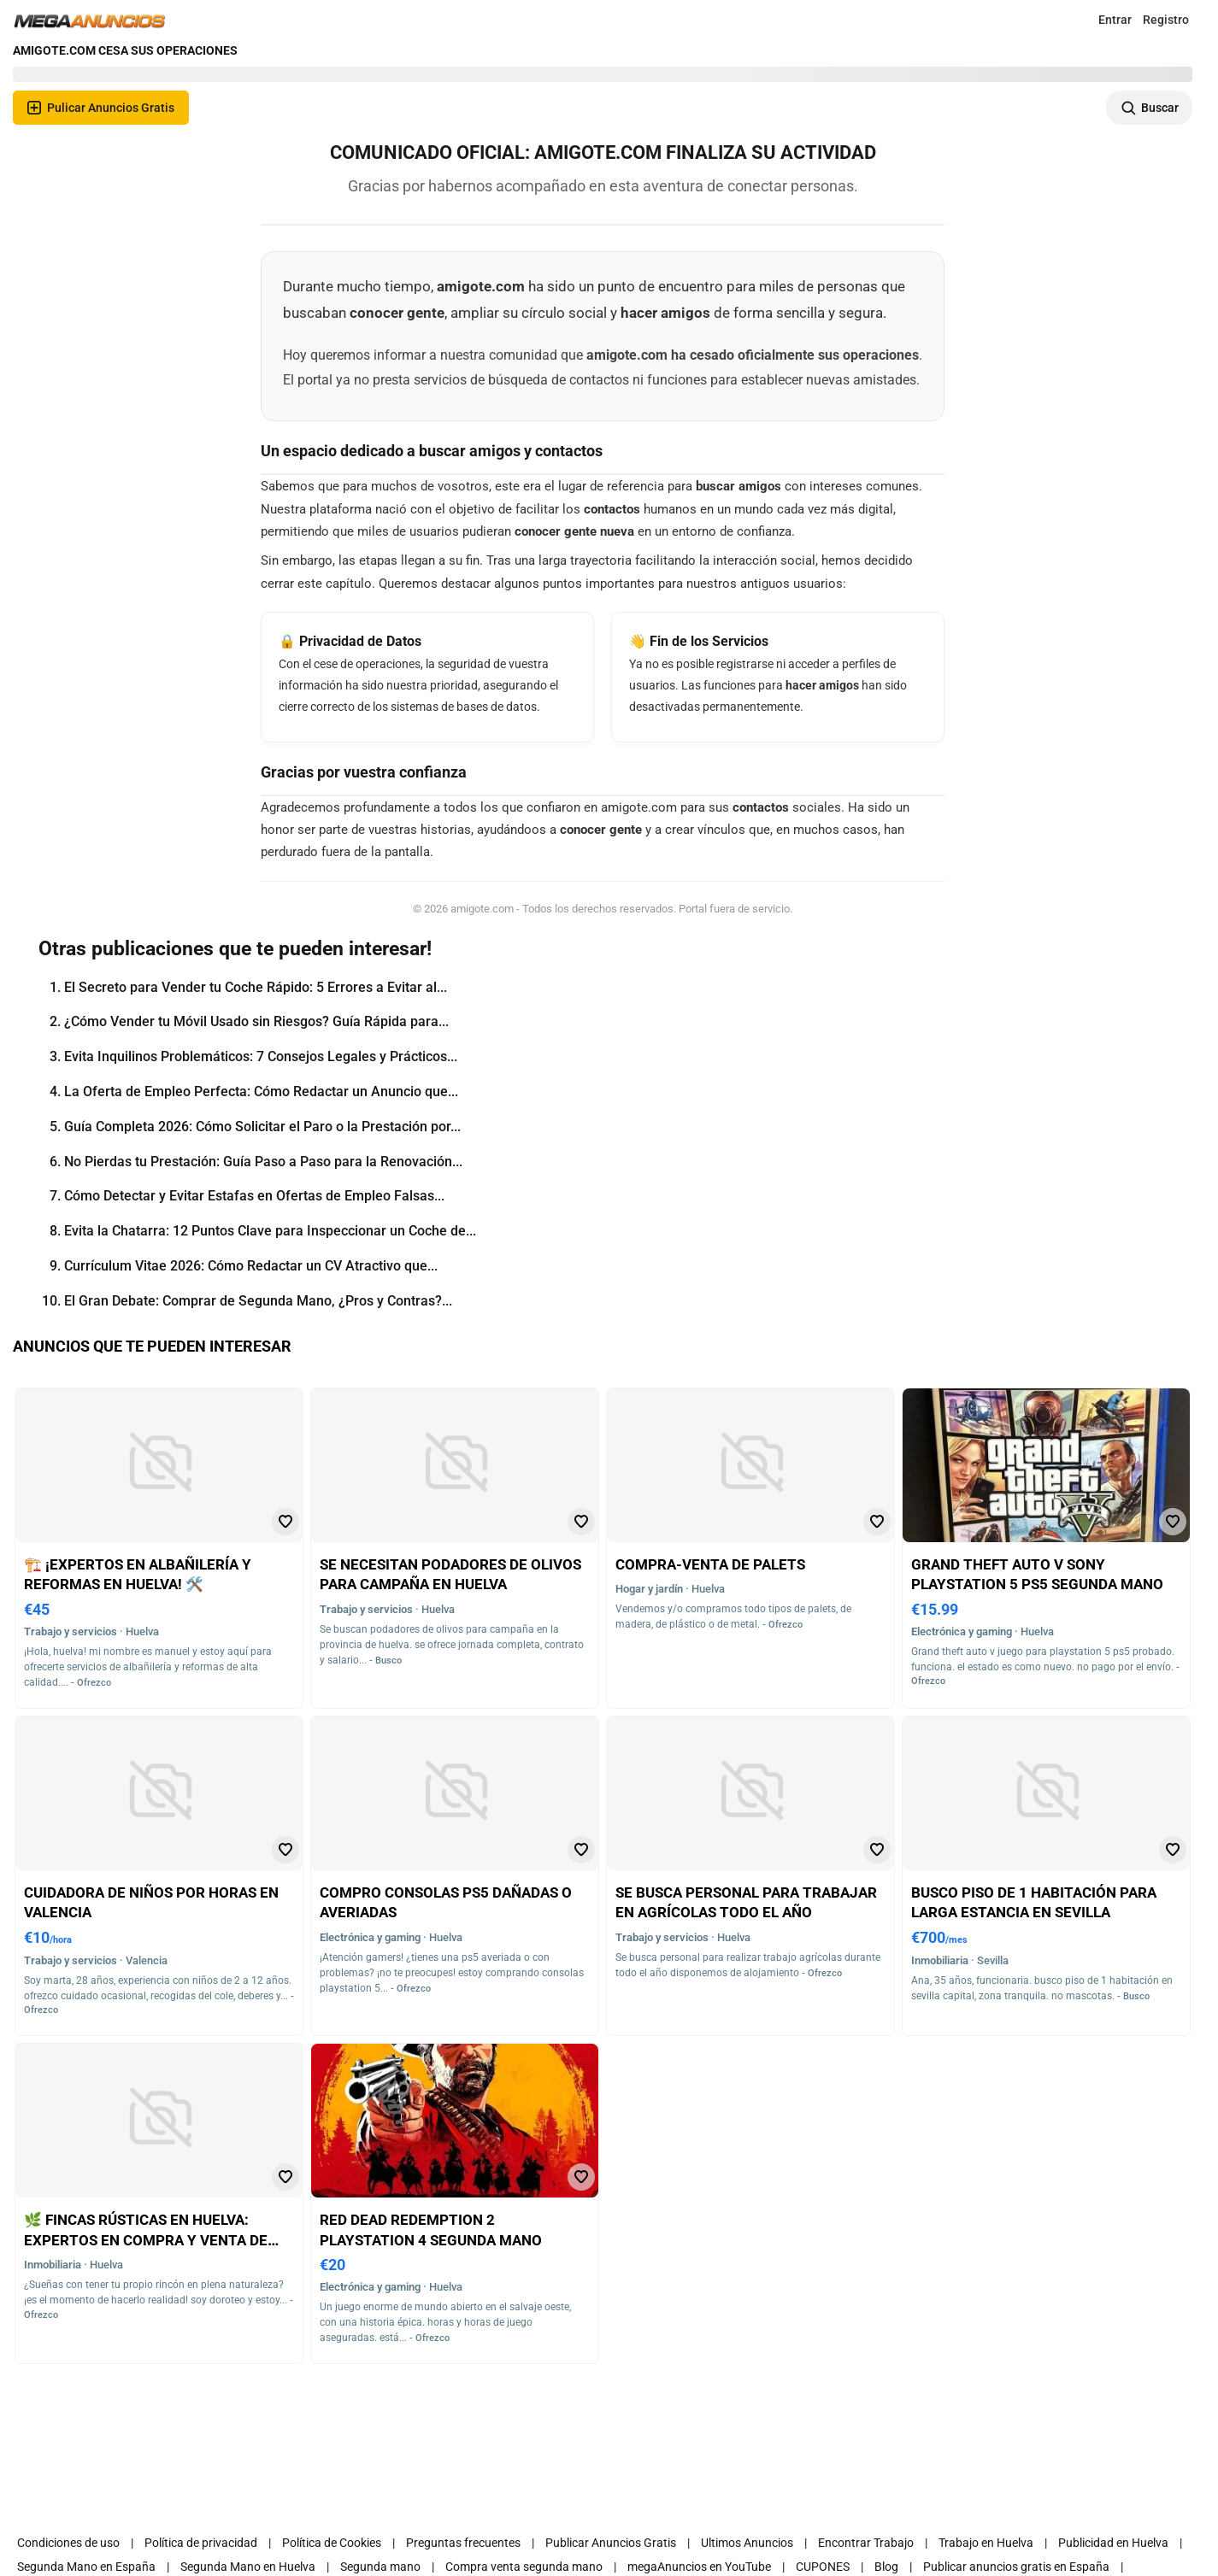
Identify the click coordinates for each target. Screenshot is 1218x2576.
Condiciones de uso (68, 2543)
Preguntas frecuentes (463, 2543)
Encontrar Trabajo (866, 2543)
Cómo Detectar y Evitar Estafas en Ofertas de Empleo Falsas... (254, 1196)
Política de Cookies (331, 2543)
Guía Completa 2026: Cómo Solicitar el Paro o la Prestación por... (262, 1126)
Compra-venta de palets (710, 1564)
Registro (1166, 19)
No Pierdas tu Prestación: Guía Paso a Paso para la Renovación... (263, 1161)
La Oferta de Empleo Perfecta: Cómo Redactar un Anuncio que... (261, 1091)
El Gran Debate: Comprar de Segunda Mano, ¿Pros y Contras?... (258, 1301)
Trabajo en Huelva (986, 2543)
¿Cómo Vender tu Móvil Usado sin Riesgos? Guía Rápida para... (256, 1021)
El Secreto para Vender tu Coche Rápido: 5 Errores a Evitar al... (255, 987)
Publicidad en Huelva (1113, 2543)
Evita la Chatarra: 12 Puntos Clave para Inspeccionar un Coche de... (270, 1231)
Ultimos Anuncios (747, 2543)
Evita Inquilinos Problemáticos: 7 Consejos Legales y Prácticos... (260, 1056)
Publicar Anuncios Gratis (610, 2543)
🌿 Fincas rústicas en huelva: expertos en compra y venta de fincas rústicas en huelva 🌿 (146, 2239)
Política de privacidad (200, 2543)
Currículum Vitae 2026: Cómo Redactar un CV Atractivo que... (251, 1266)
